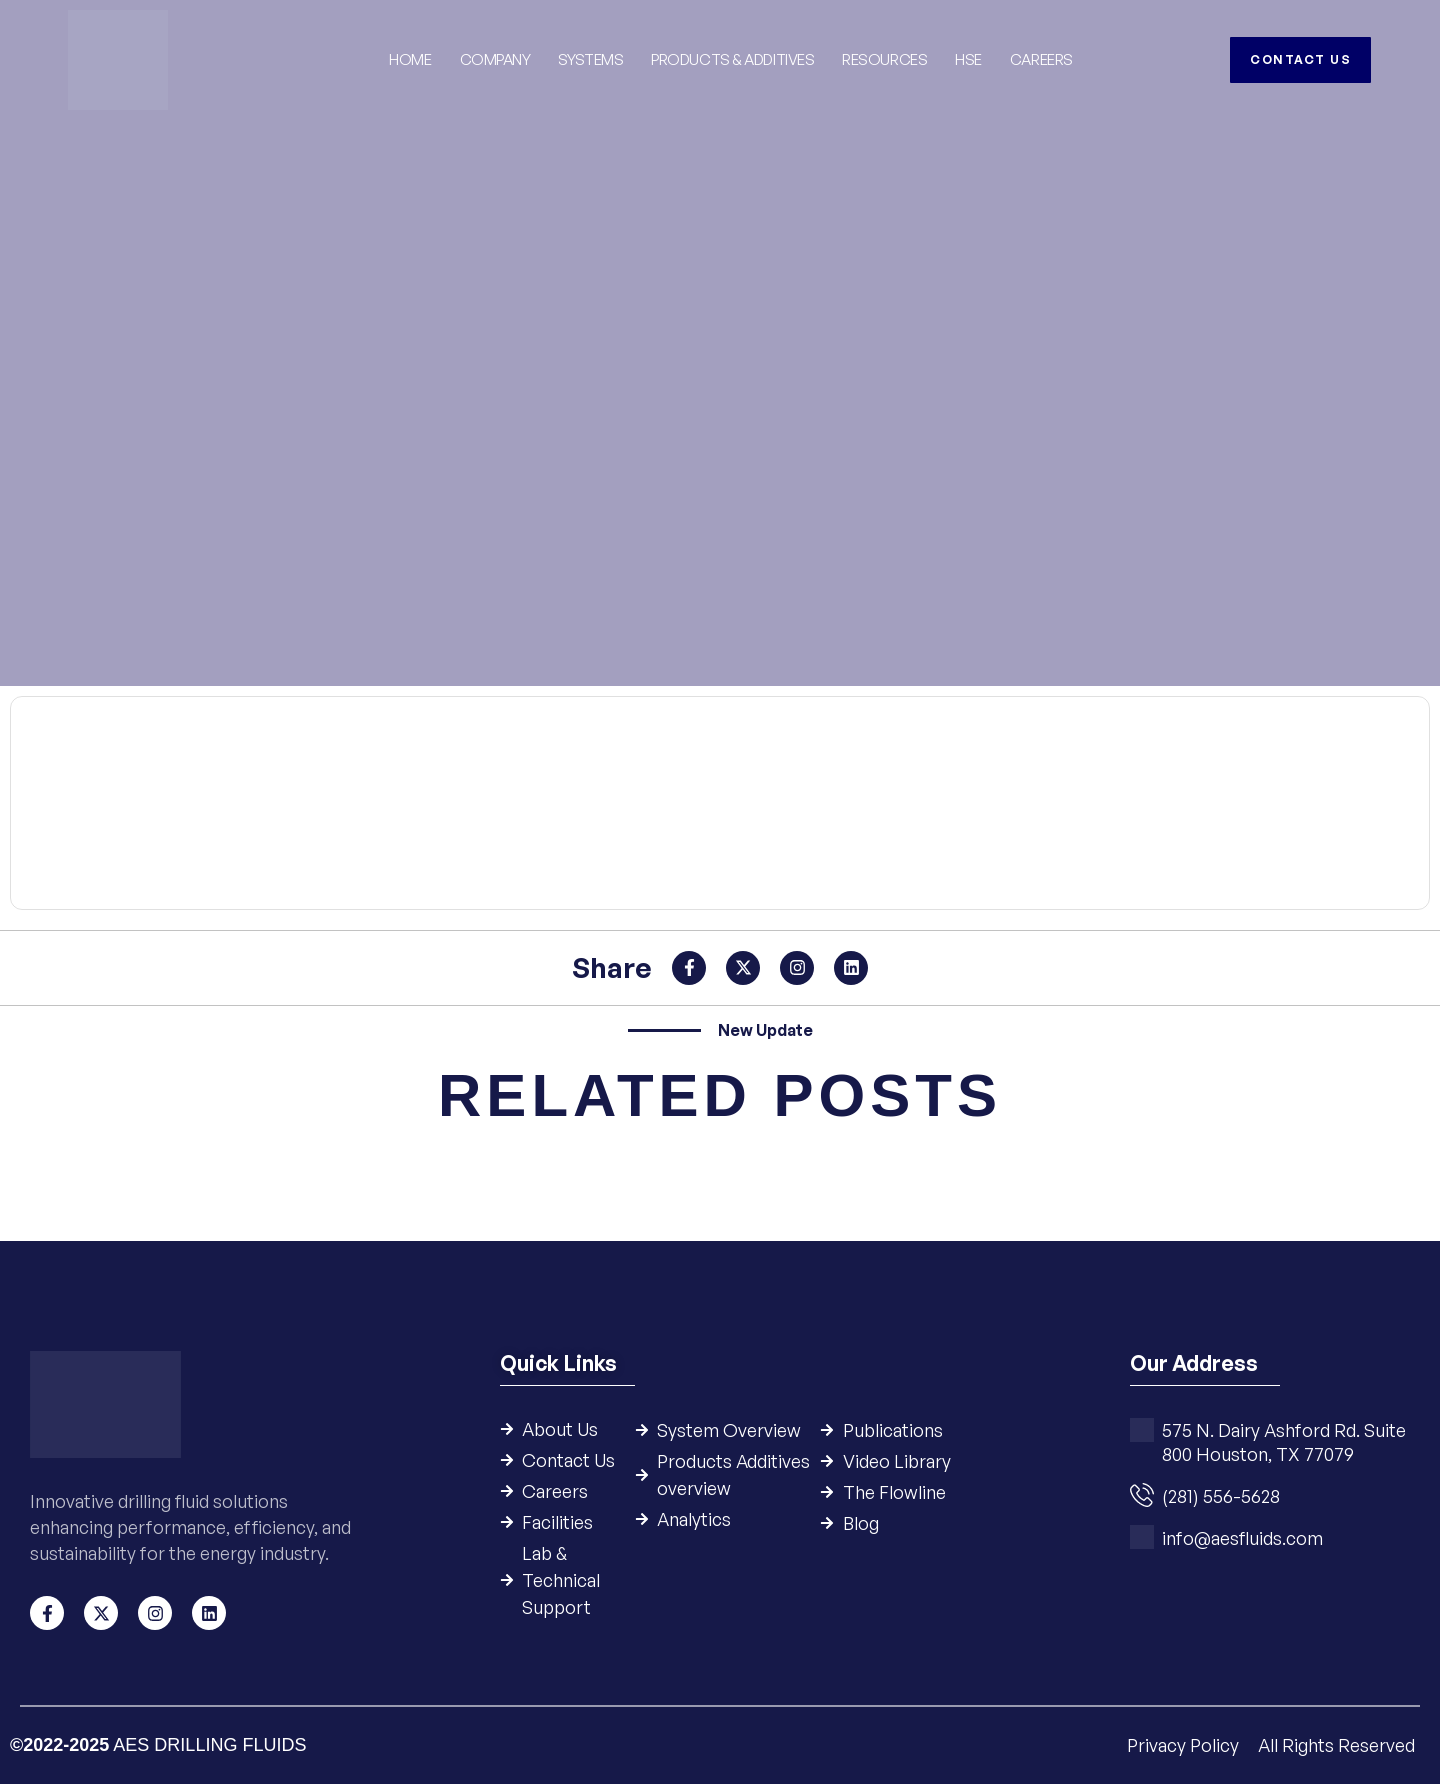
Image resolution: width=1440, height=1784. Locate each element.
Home (410, 59)
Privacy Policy (1185, 1745)
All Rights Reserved (1336, 1745)
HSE (968, 59)
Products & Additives (732, 59)
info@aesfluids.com (1242, 1539)
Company (495, 59)
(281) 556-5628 (1221, 1497)
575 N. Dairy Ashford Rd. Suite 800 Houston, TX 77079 (1284, 1443)
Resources (884, 59)
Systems (591, 59)
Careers (1041, 59)
